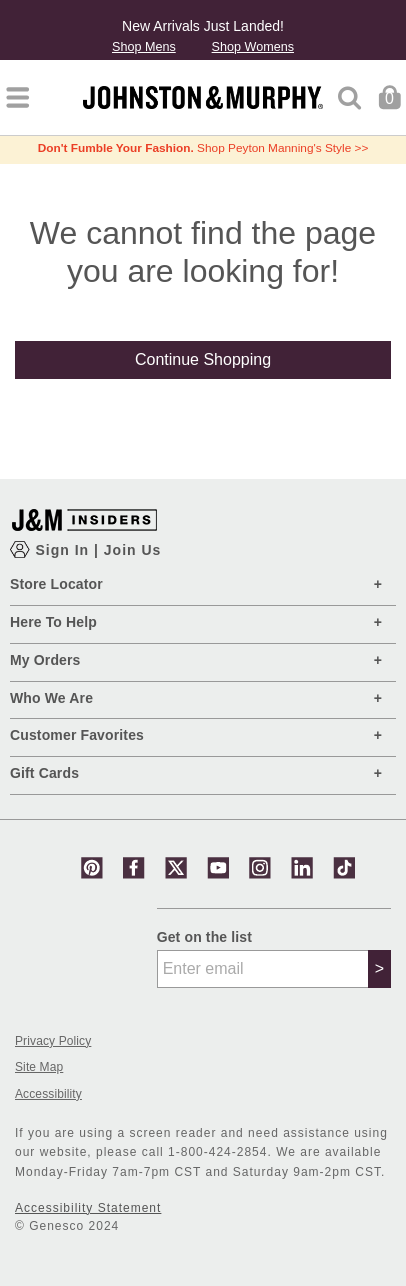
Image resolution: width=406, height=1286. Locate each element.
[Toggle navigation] (17, 97)
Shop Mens (144, 47)
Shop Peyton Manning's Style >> (203, 148)
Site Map (39, 1067)
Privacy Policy (53, 1041)
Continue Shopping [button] (203, 359)
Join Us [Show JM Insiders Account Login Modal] (133, 550)
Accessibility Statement (88, 1208)
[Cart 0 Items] (389, 96)
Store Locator (56, 584)
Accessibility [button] (48, 1094)
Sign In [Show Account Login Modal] (64, 550)
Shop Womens (253, 47)
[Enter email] (263, 969)
